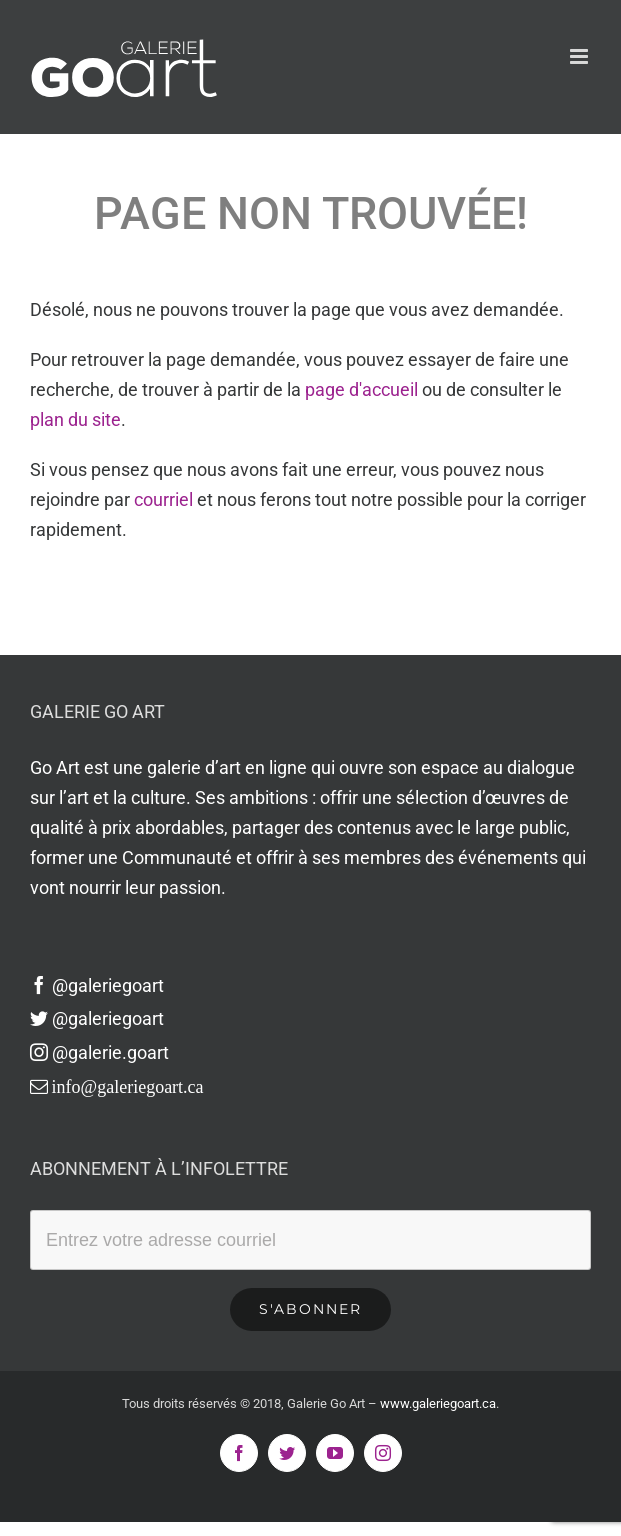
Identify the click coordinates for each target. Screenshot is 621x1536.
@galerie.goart (99, 1052)
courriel (163, 499)
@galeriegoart (97, 985)
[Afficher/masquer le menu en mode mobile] (580, 56)
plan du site (75, 419)
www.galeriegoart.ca (438, 1403)
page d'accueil (361, 389)
